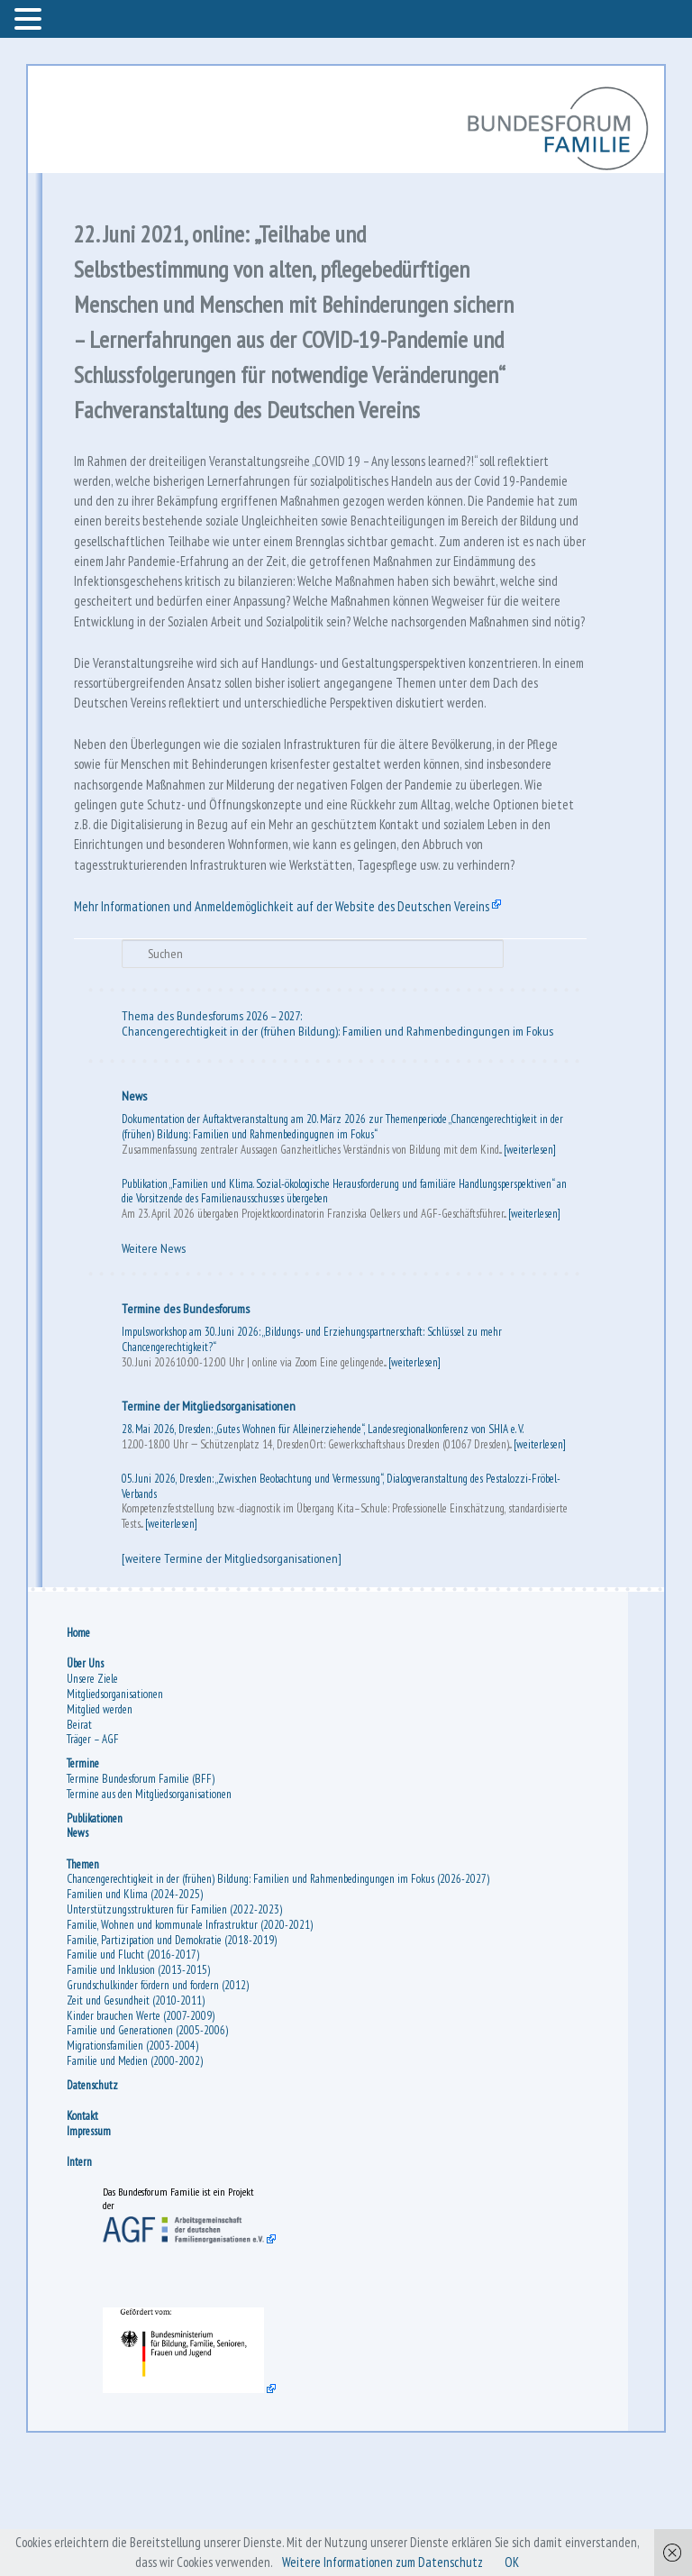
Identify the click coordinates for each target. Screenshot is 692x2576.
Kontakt (84, 2229)
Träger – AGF (94, 1852)
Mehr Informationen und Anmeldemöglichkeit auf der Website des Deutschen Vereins (295, 1013)
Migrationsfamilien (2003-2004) (134, 2159)
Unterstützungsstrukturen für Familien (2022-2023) (176, 2023)
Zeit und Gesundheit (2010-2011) (137, 2113)
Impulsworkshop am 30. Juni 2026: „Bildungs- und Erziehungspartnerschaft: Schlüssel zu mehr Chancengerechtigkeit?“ (313, 1449)
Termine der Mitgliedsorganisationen (210, 1516)
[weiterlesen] (531, 1258)
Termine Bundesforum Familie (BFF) (142, 1891)
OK (521, 2562)
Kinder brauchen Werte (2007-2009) (142, 2128)
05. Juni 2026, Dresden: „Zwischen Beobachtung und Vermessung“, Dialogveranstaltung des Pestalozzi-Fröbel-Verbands (342, 1596)
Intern (81, 2275)
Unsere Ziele (94, 1792)
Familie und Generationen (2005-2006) (149, 2143)
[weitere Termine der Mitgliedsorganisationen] (233, 1668)
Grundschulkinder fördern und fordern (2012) (159, 2098)
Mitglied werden (101, 1822)
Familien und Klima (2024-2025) (136, 2007)
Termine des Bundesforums (187, 1419)
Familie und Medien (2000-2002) (136, 2174)
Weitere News (155, 1358)
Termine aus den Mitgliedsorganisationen (150, 1906)
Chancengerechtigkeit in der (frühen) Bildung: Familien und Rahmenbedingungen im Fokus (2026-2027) (279, 1992)
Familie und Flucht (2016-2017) (134, 2068)
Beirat (81, 1837)
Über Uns (86, 1777)
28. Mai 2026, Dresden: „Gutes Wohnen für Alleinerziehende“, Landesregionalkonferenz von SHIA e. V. (324, 1539)
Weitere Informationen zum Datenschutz (385, 2562)
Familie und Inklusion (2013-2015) (140, 2083)
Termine (84, 1877)
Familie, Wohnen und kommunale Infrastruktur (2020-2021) (191, 2037)
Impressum (90, 2244)
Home (80, 1746)
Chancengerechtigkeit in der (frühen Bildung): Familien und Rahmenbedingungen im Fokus (339, 1140)
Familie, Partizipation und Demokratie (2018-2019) (173, 2052)
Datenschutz (94, 2198)
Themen (84, 1977)
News (136, 1205)
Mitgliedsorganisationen (116, 1806)
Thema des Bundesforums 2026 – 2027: (213, 1126)
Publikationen (96, 1931)
